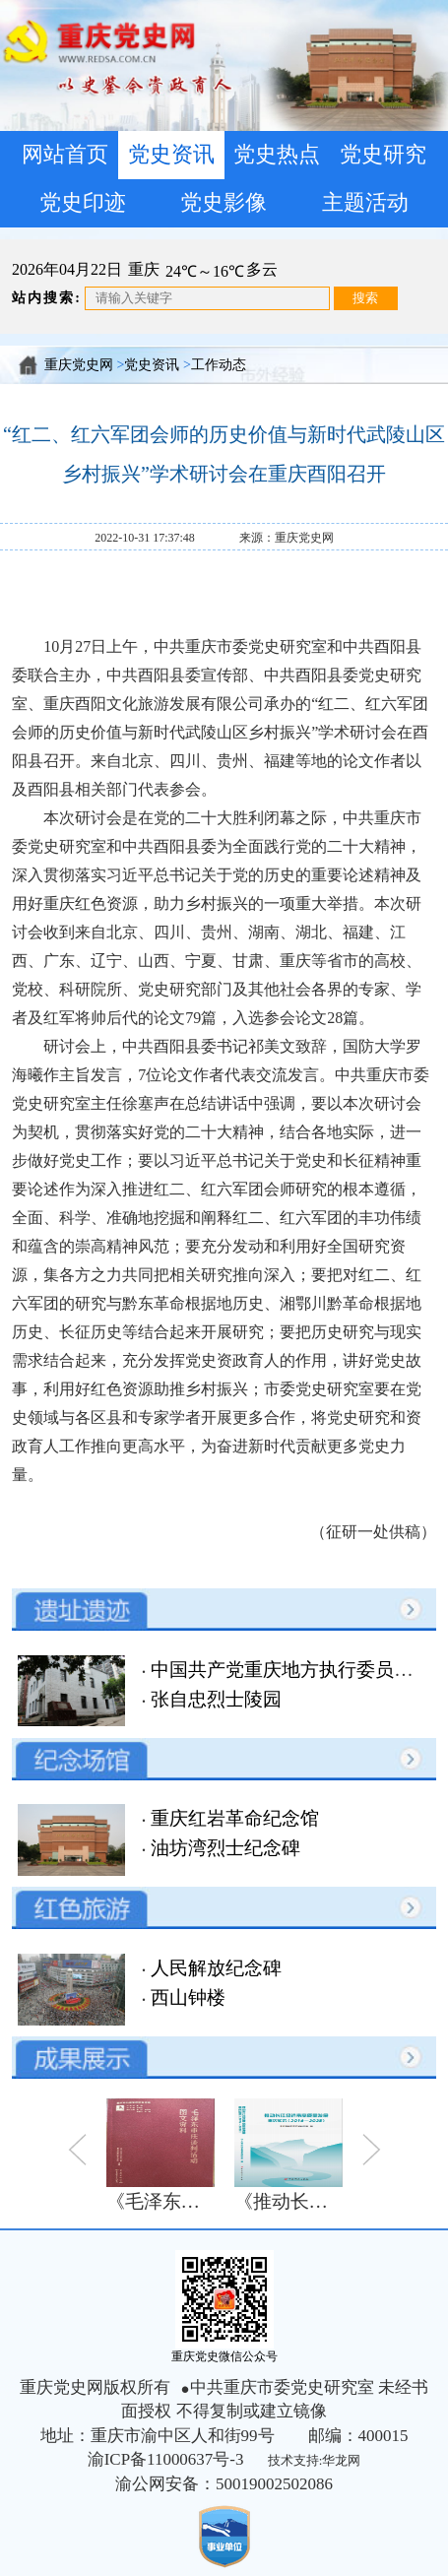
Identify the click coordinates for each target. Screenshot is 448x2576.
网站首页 (65, 154)
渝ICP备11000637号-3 (166, 2459)
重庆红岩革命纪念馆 (232, 1818)
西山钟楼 (185, 1997)
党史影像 (223, 203)
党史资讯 (171, 154)
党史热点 (276, 154)
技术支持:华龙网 (314, 2460)
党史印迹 (82, 203)
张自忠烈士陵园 (214, 1699)
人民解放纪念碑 (214, 1968)
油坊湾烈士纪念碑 (223, 1847)
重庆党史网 (78, 364)
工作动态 (218, 364)
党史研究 (383, 154)
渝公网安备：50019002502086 (224, 2484)
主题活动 (365, 203)
